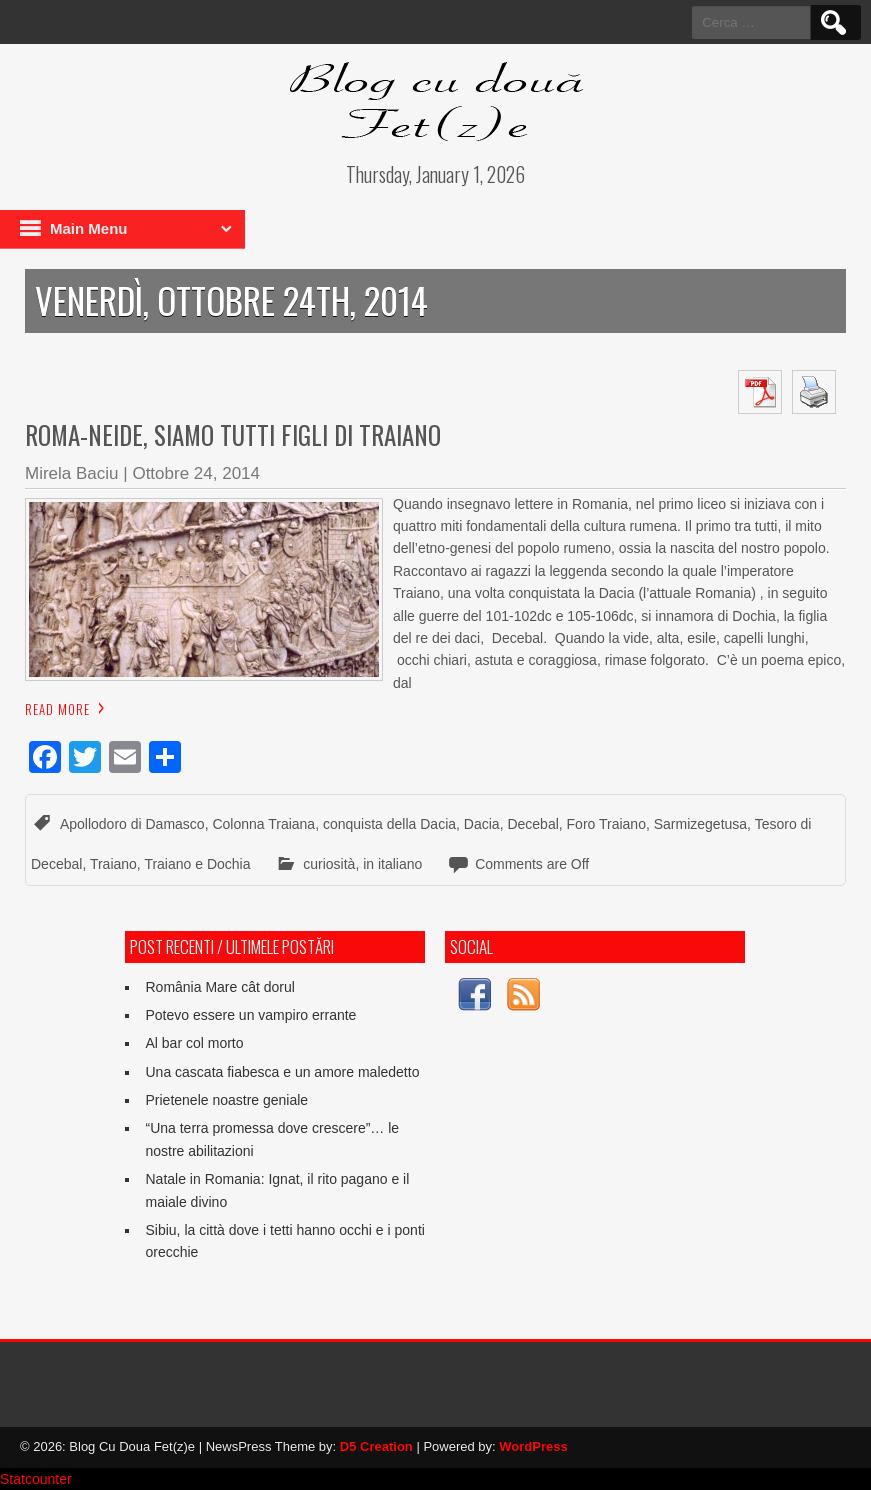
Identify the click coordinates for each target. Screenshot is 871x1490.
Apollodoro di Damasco (132, 824)
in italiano (392, 864)
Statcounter (36, 1479)
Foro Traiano (606, 824)
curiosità (329, 864)
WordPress (533, 1446)
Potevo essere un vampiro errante (250, 1015)
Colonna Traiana (263, 824)
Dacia (482, 824)
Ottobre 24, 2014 (196, 473)
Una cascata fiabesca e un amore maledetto (282, 1072)
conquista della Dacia (389, 824)
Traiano (113, 864)
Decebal (532, 824)
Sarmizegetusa (700, 824)
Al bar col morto (194, 1043)
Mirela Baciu (72, 473)
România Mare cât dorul (219, 987)
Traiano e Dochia (197, 864)
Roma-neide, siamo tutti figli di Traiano (233, 434)
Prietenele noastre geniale (226, 1100)
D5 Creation (376, 1446)
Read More (57, 709)
